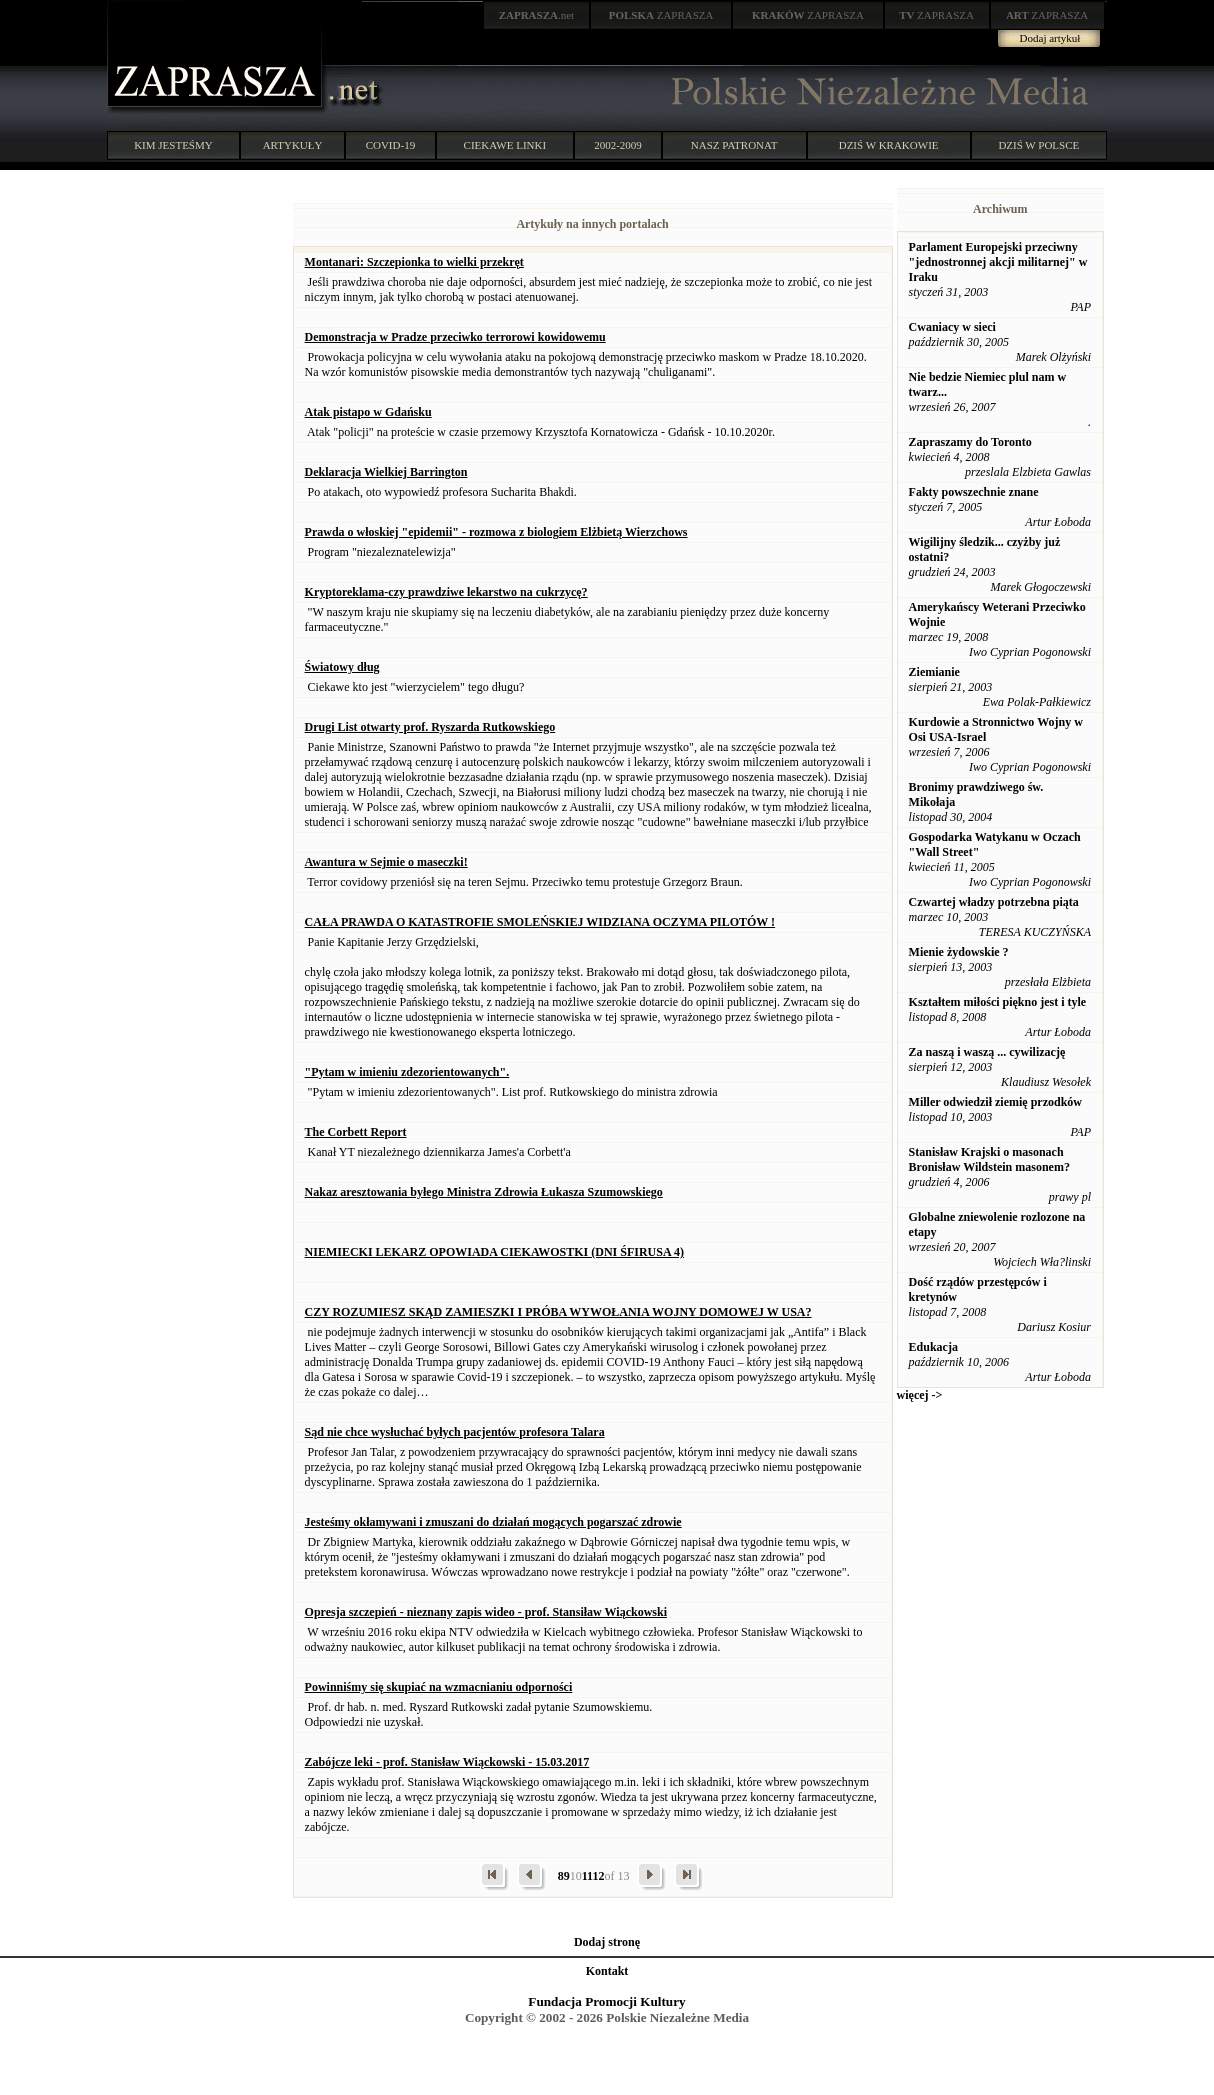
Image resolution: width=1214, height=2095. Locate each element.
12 (598, 1876)
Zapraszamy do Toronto (970, 442)
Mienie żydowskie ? (959, 952)
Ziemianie (934, 672)
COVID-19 (391, 145)
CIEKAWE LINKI (505, 145)
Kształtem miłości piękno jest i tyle (998, 1002)
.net (537, 15)
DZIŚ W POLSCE (1038, 145)
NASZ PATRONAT (734, 145)
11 (587, 1876)
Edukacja (933, 1347)
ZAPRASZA (661, 15)
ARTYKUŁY (293, 145)
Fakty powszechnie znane (974, 492)
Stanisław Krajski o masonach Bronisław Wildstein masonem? (989, 1159)
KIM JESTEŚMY (173, 145)
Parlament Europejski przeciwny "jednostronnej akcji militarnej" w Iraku (998, 262)
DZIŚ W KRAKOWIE (889, 145)
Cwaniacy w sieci (952, 327)
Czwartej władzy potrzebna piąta (994, 902)
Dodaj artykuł (1050, 38)
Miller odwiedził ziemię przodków (995, 1102)
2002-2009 (618, 145)
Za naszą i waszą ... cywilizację (987, 1052)
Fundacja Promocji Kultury (606, 2001)
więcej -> (920, 1395)
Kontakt (607, 1971)
